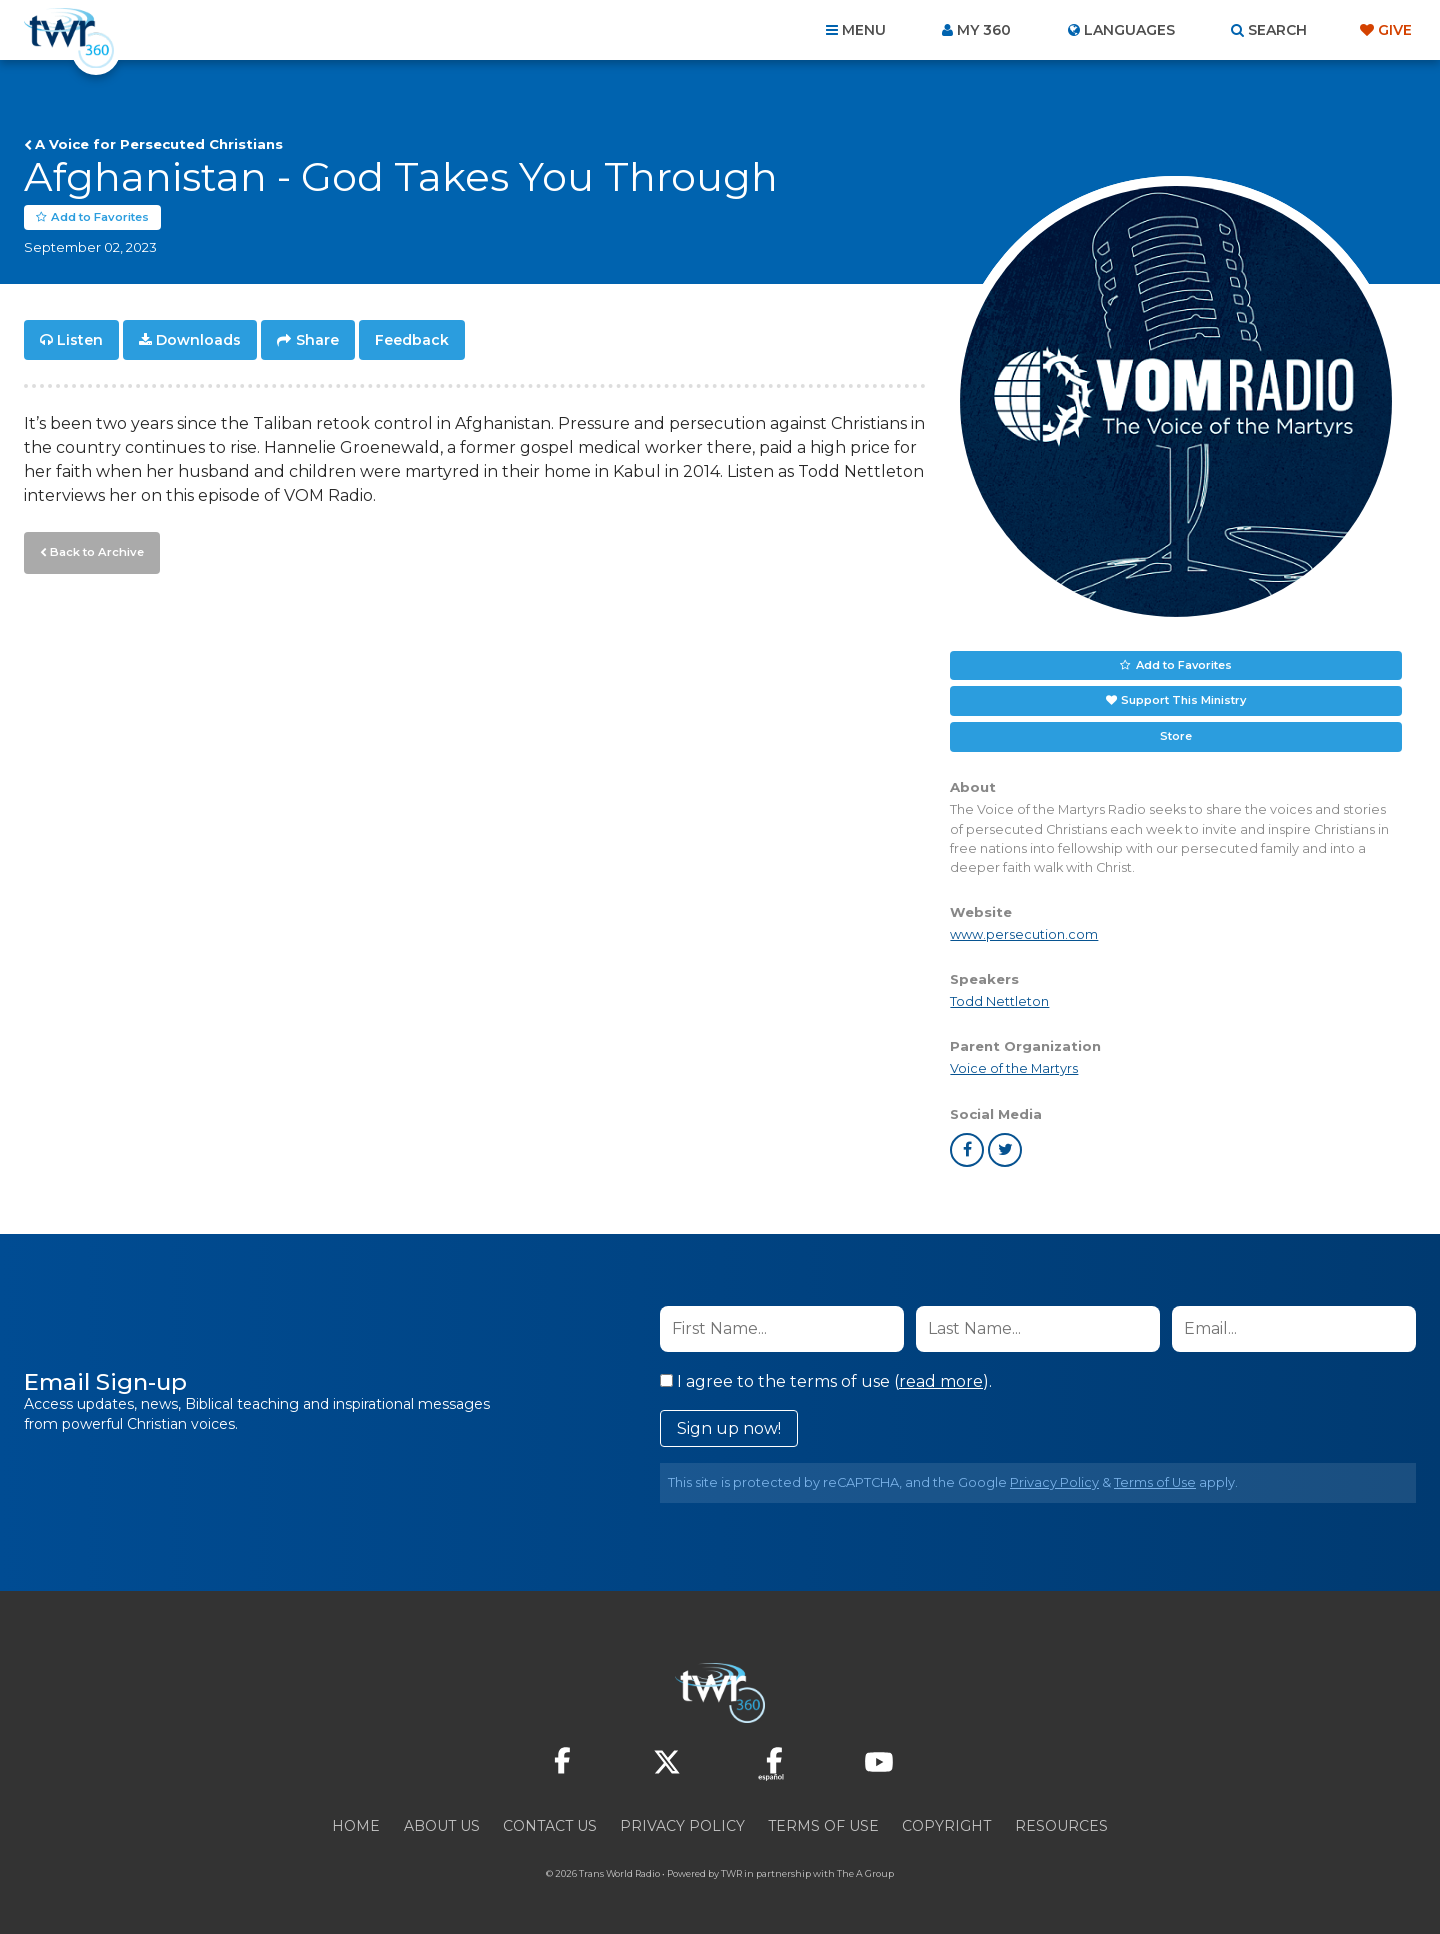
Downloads (198, 340)
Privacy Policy (1054, 1482)
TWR (731, 1873)
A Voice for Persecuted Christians (159, 144)
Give (1395, 30)
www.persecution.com (1024, 935)
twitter (1005, 1150)
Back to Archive (95, 551)
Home (356, 1826)
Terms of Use (1155, 1482)
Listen (80, 340)
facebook (967, 1150)
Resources (1061, 1826)
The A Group (865, 1873)
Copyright (946, 1826)
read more (941, 1381)
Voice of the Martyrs (1014, 1069)
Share (317, 340)
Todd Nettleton (999, 1002)
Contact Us (550, 1826)
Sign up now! (729, 1428)
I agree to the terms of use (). (826, 1381)
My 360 (984, 30)
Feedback (412, 340)
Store (1176, 737)
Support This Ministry (1183, 701)
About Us (442, 1826)
